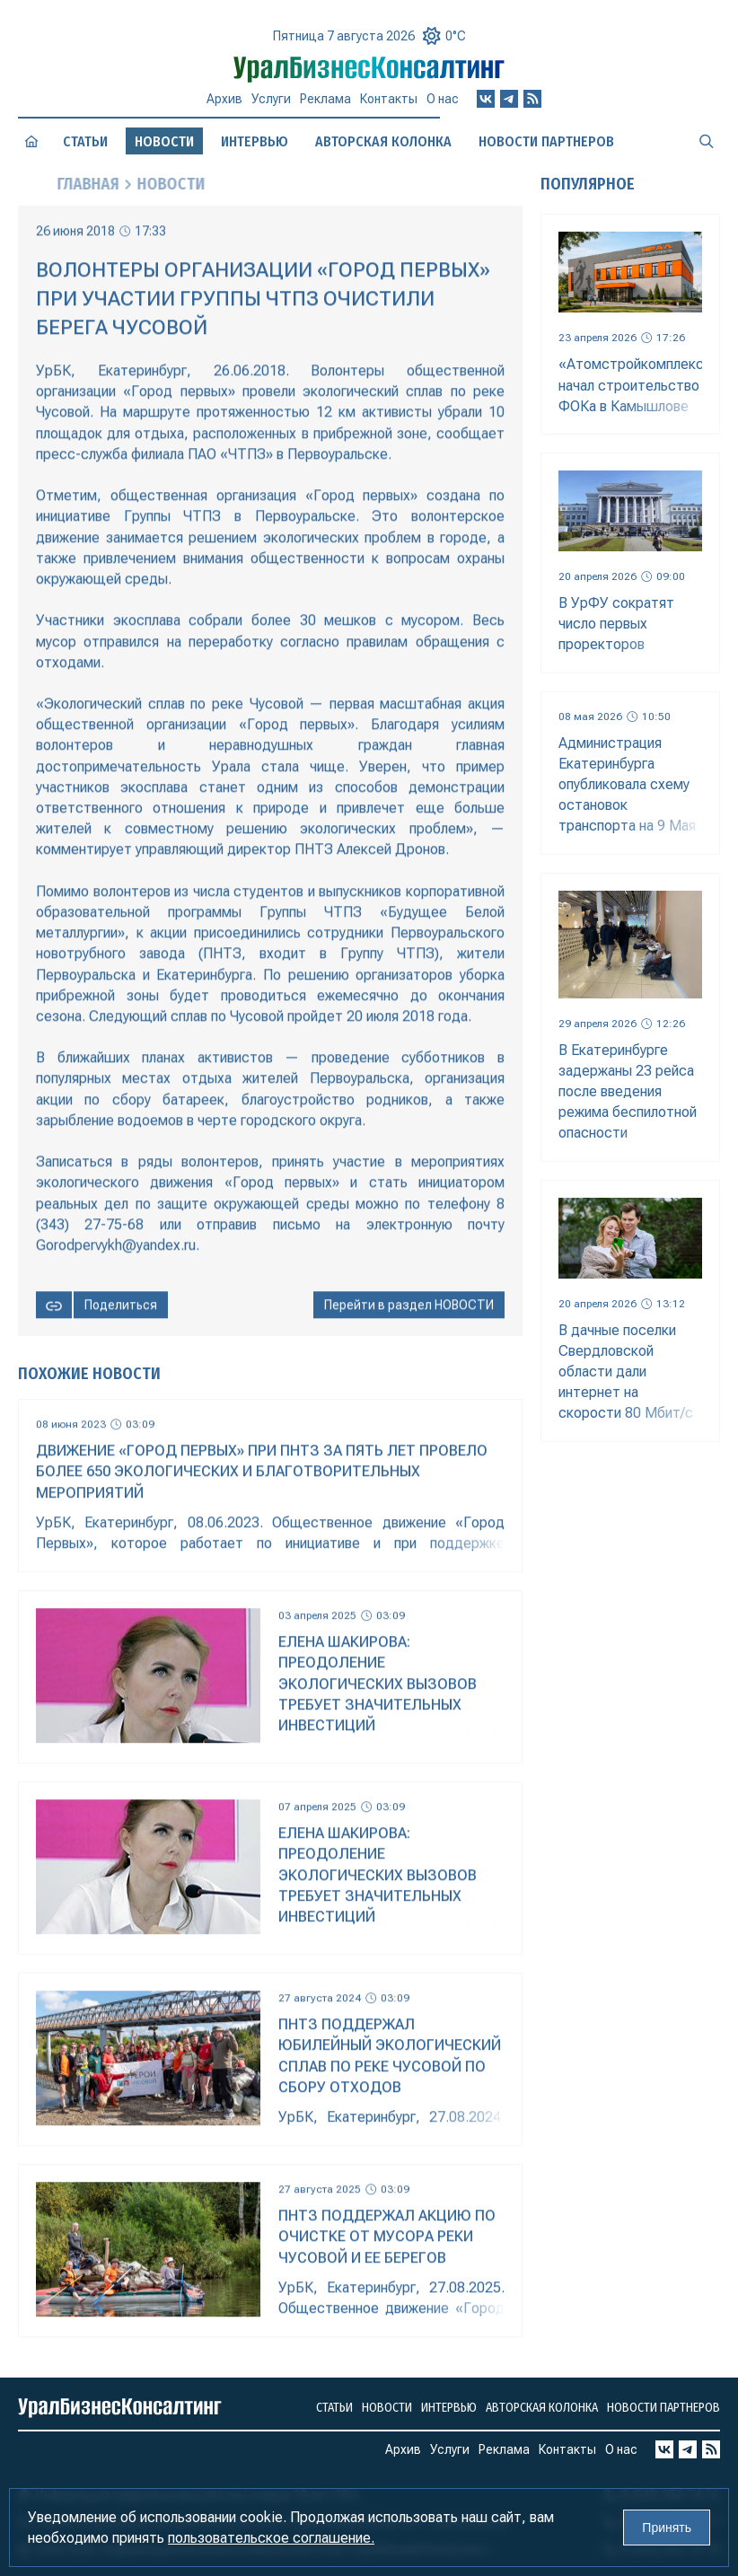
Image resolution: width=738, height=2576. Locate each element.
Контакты (388, 99)
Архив (224, 99)
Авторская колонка (383, 141)
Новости (387, 2407)
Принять (666, 2527)
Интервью (254, 142)
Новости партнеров (546, 141)
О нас (442, 101)
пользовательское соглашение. (271, 2537)
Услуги (271, 99)
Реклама (325, 99)
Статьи (85, 142)
